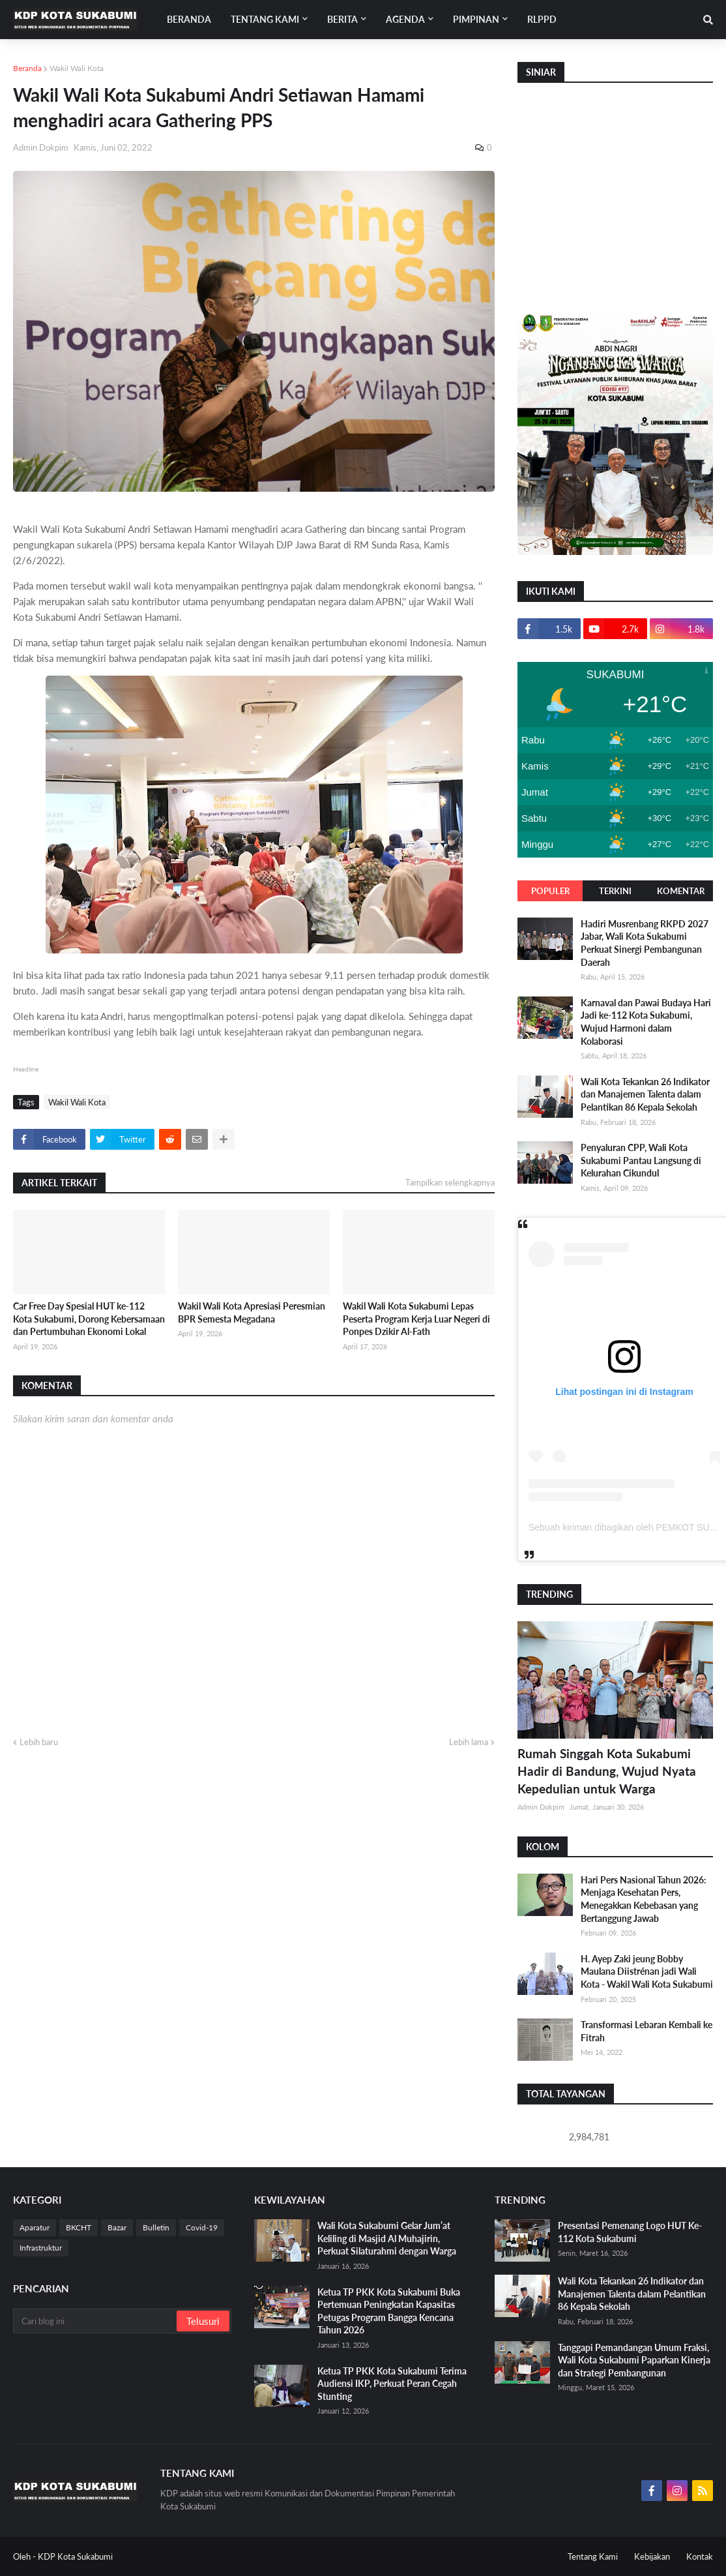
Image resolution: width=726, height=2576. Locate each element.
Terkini (615, 891)
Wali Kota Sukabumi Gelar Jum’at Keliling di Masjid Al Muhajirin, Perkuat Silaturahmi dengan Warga (386, 2238)
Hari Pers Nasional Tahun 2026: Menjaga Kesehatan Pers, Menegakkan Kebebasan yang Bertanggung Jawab (643, 1899)
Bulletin (156, 2227)
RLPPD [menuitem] (542, 19)
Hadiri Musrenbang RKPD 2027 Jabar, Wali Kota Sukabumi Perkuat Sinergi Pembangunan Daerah (644, 943)
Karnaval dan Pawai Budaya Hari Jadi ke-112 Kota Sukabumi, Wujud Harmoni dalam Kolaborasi (646, 1022)
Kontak (699, 2556)
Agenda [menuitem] (405, 19)
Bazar (117, 2227)
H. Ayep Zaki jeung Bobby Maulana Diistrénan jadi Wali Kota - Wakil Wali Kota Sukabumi (647, 1971)
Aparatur (35, 2227)
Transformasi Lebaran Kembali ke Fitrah (646, 2031)
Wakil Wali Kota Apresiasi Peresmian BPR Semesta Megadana (251, 1312)
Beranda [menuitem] (189, 19)
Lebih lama (468, 1742)
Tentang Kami (593, 2556)
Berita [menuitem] (342, 19)
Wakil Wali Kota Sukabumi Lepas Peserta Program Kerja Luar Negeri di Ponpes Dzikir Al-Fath (416, 1318)
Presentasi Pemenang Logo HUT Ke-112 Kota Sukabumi (630, 2232)
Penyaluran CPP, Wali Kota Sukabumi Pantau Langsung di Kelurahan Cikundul (641, 1160)
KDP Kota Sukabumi (75, 2556)
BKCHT (78, 2227)
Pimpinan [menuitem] (476, 19)
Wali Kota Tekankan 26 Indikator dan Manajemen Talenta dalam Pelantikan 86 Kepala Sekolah (645, 1094)
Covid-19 (202, 2227)
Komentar (680, 891)
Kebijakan (652, 2556)
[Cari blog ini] (96, 2321)
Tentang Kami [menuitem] (265, 19)
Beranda (27, 68)
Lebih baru (39, 1742)
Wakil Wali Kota (77, 68)
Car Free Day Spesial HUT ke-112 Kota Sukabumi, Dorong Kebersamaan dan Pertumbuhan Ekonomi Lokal (89, 1318)
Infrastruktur (41, 2248)
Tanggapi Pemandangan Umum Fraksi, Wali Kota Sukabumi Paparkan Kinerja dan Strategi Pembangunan (634, 2360)
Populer (550, 891)
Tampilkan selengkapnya (450, 1182)
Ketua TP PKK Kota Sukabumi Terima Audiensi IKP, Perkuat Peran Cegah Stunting (392, 2383)
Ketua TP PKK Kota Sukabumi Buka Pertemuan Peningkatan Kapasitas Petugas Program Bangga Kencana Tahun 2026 (388, 2311)
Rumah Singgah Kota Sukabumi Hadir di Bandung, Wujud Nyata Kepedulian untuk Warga (606, 1770)
